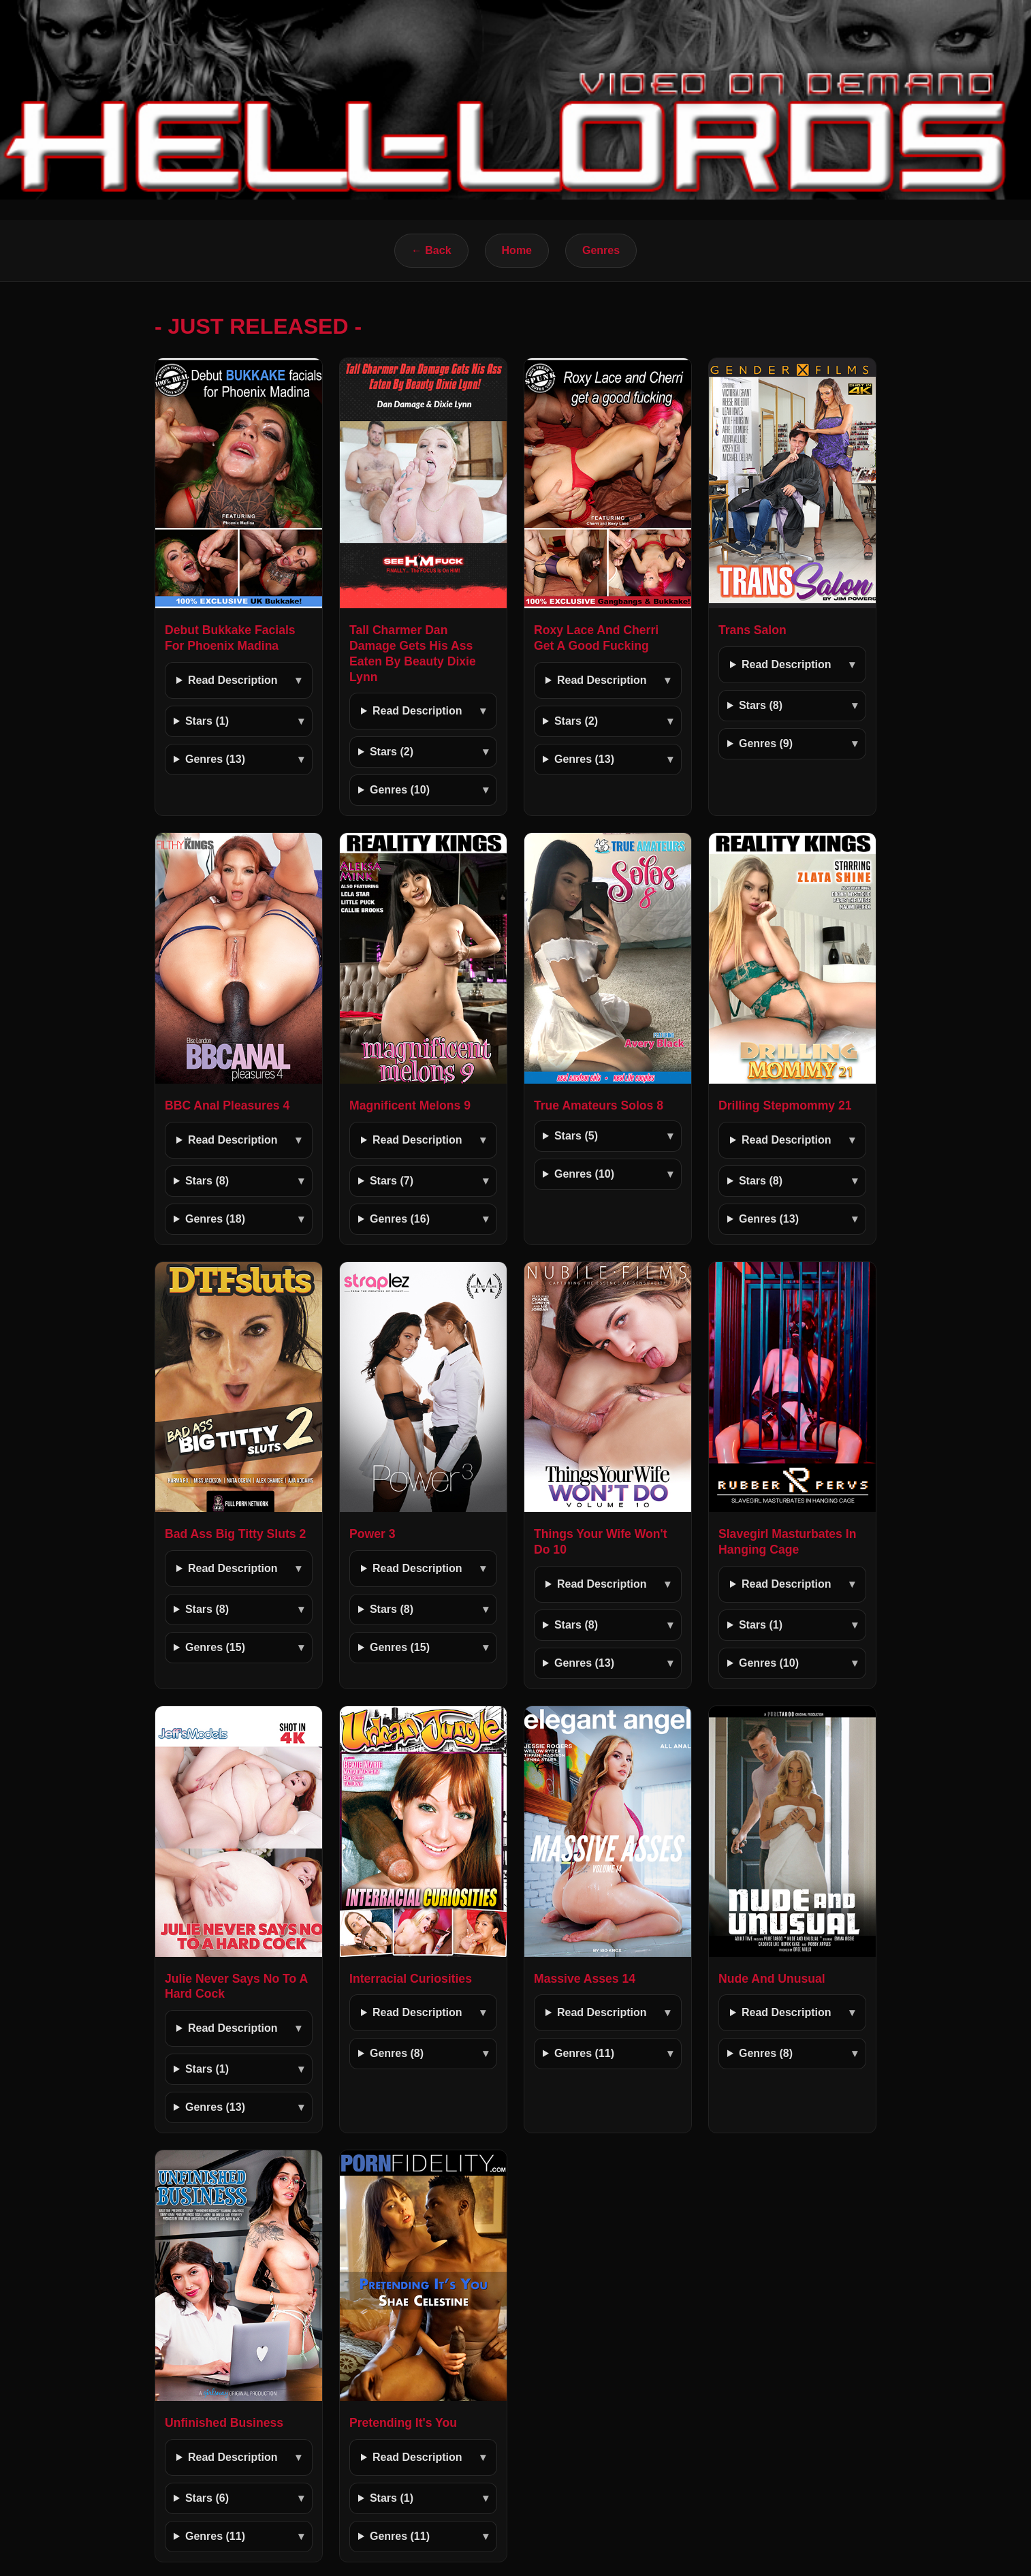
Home (517, 250)
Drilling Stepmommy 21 (785, 1105)
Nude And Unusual (771, 1978)
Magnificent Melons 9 (410, 1105)
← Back (431, 250)
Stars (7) (391, 1181)
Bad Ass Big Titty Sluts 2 (235, 1534)
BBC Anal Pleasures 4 (227, 1105)
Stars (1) (207, 721)
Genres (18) (215, 1219)
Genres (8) (397, 2053)
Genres (601, 250)
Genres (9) (766, 743)
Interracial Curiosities (410, 1978)
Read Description (233, 680)
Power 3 (372, 1534)
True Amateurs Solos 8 (598, 1105)
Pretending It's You (403, 2423)
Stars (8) (760, 705)
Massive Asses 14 (584, 1978)
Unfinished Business (224, 2423)
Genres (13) (215, 759)
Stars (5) (576, 1136)
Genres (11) (584, 2053)
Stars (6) (207, 2498)
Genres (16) (400, 1219)
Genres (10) (400, 790)
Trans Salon (752, 630)
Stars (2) (391, 751)
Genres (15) (215, 1647)
